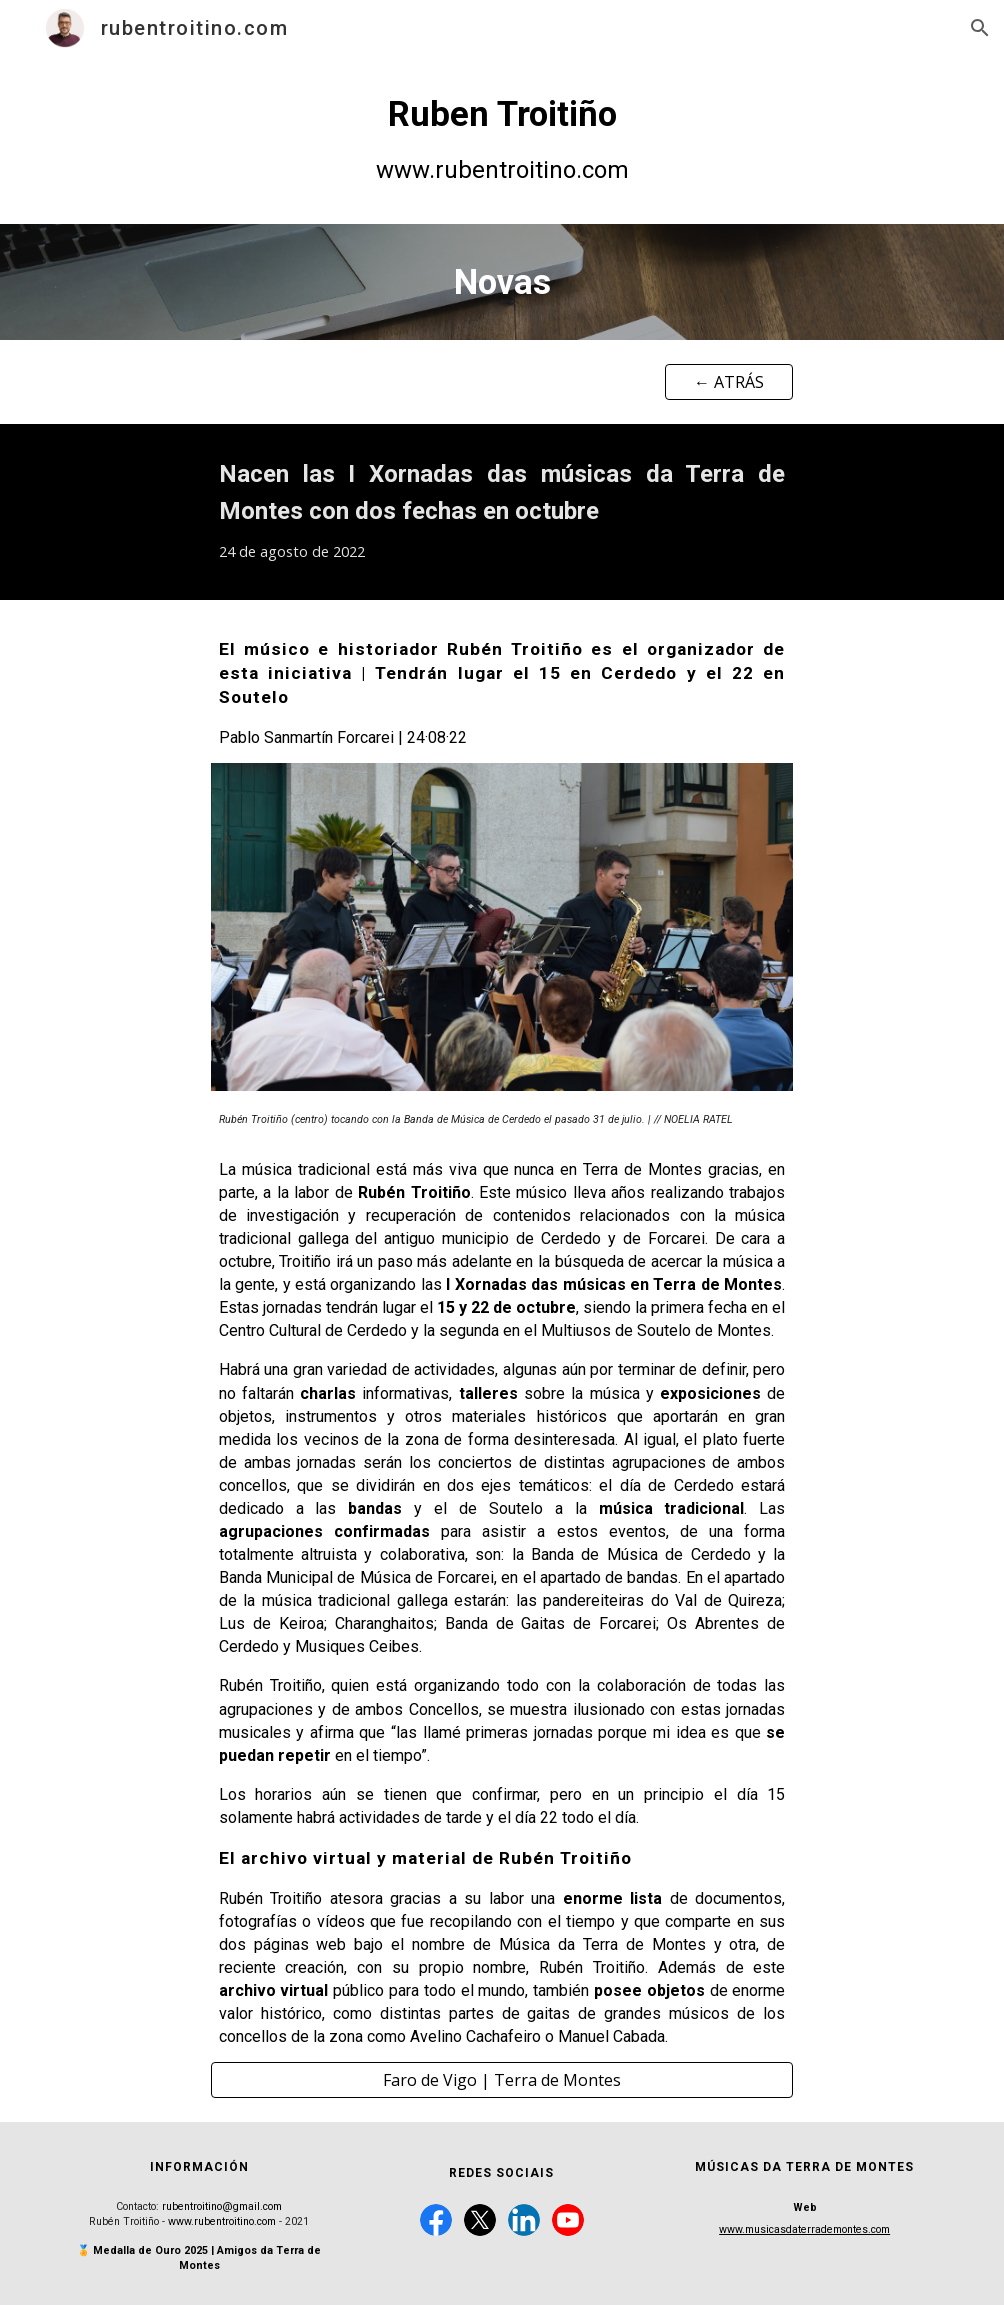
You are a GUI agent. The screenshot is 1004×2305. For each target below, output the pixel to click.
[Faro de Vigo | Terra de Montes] (502, 2080)
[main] (501, 140)
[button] (980, 28)
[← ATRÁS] (729, 382)
